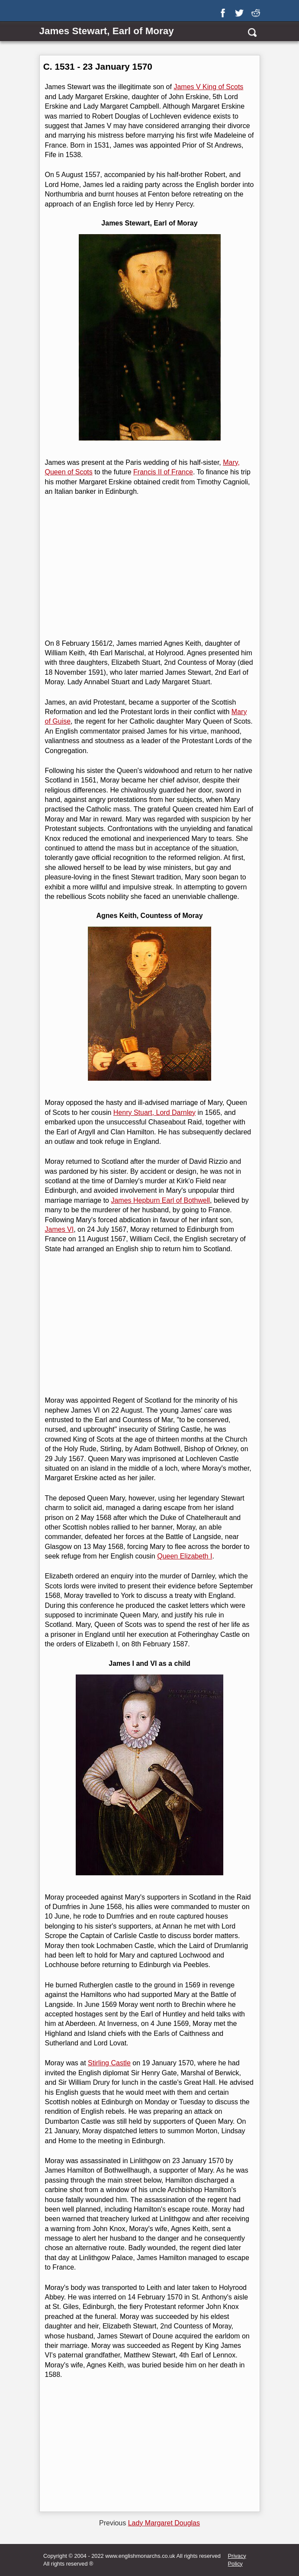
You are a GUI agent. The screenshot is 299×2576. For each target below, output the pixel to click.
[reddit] (257, 10)
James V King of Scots (208, 86)
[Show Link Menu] (44, 12)
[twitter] (241, 10)
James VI (59, 1229)
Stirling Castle (109, 2063)
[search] (251, 32)
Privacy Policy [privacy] (237, 2560)
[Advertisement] (148, 567)
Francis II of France (163, 472)
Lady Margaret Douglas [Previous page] (164, 2523)
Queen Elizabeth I (184, 1556)
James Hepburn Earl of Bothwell (160, 1200)
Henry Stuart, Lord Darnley (154, 1112)
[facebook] (224, 10)
